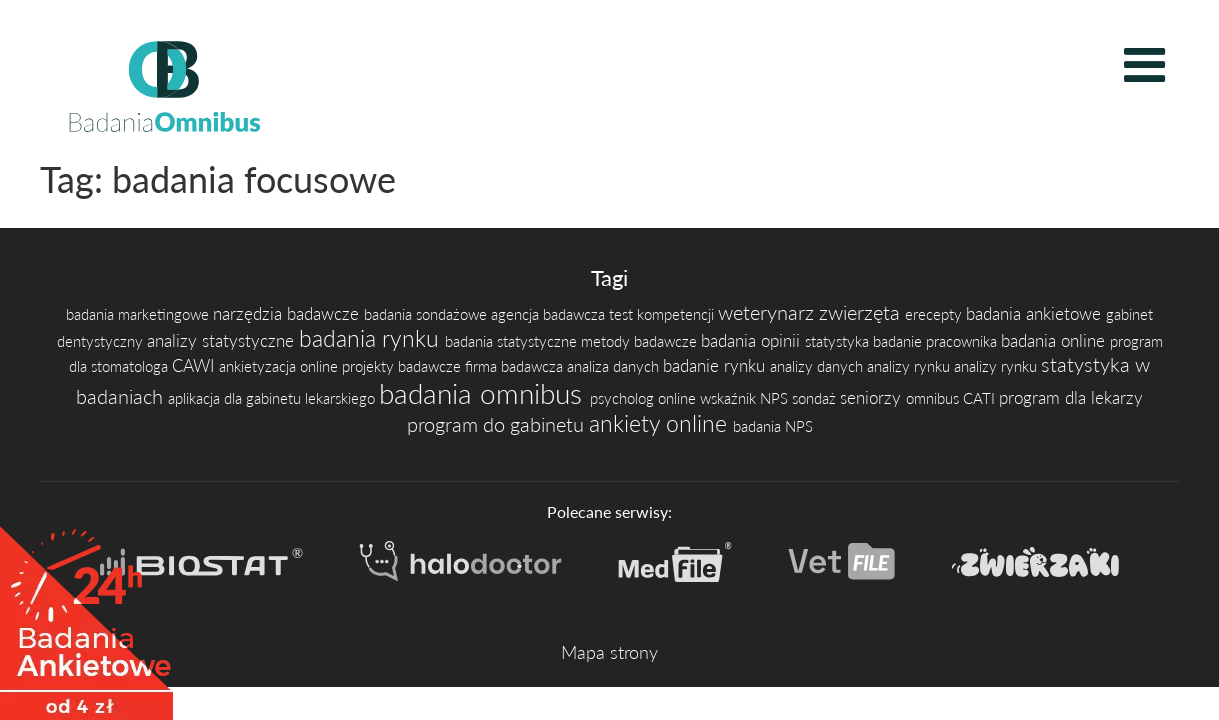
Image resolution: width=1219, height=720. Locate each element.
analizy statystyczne (223, 340)
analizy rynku (910, 366)
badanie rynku (716, 365)
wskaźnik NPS (746, 398)
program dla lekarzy (1071, 397)
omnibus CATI (952, 398)
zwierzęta (862, 312)
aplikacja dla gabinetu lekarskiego (273, 398)
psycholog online (645, 398)
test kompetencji (663, 314)
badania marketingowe (139, 314)
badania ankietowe (1036, 313)
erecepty (935, 314)
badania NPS (773, 426)
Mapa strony (609, 652)
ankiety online (661, 423)
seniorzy (873, 397)
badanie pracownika (937, 341)
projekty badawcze (403, 366)
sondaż (816, 398)
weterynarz (768, 312)
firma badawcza (516, 366)
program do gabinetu (498, 424)
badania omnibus (484, 393)
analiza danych (615, 366)
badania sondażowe (427, 314)
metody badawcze (641, 341)
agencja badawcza (550, 314)
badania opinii (753, 340)
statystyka (839, 341)
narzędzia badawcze (288, 313)
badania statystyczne (513, 341)
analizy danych (818, 366)
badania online (1055, 340)
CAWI (195, 365)
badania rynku (372, 338)
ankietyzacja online (280, 366)
